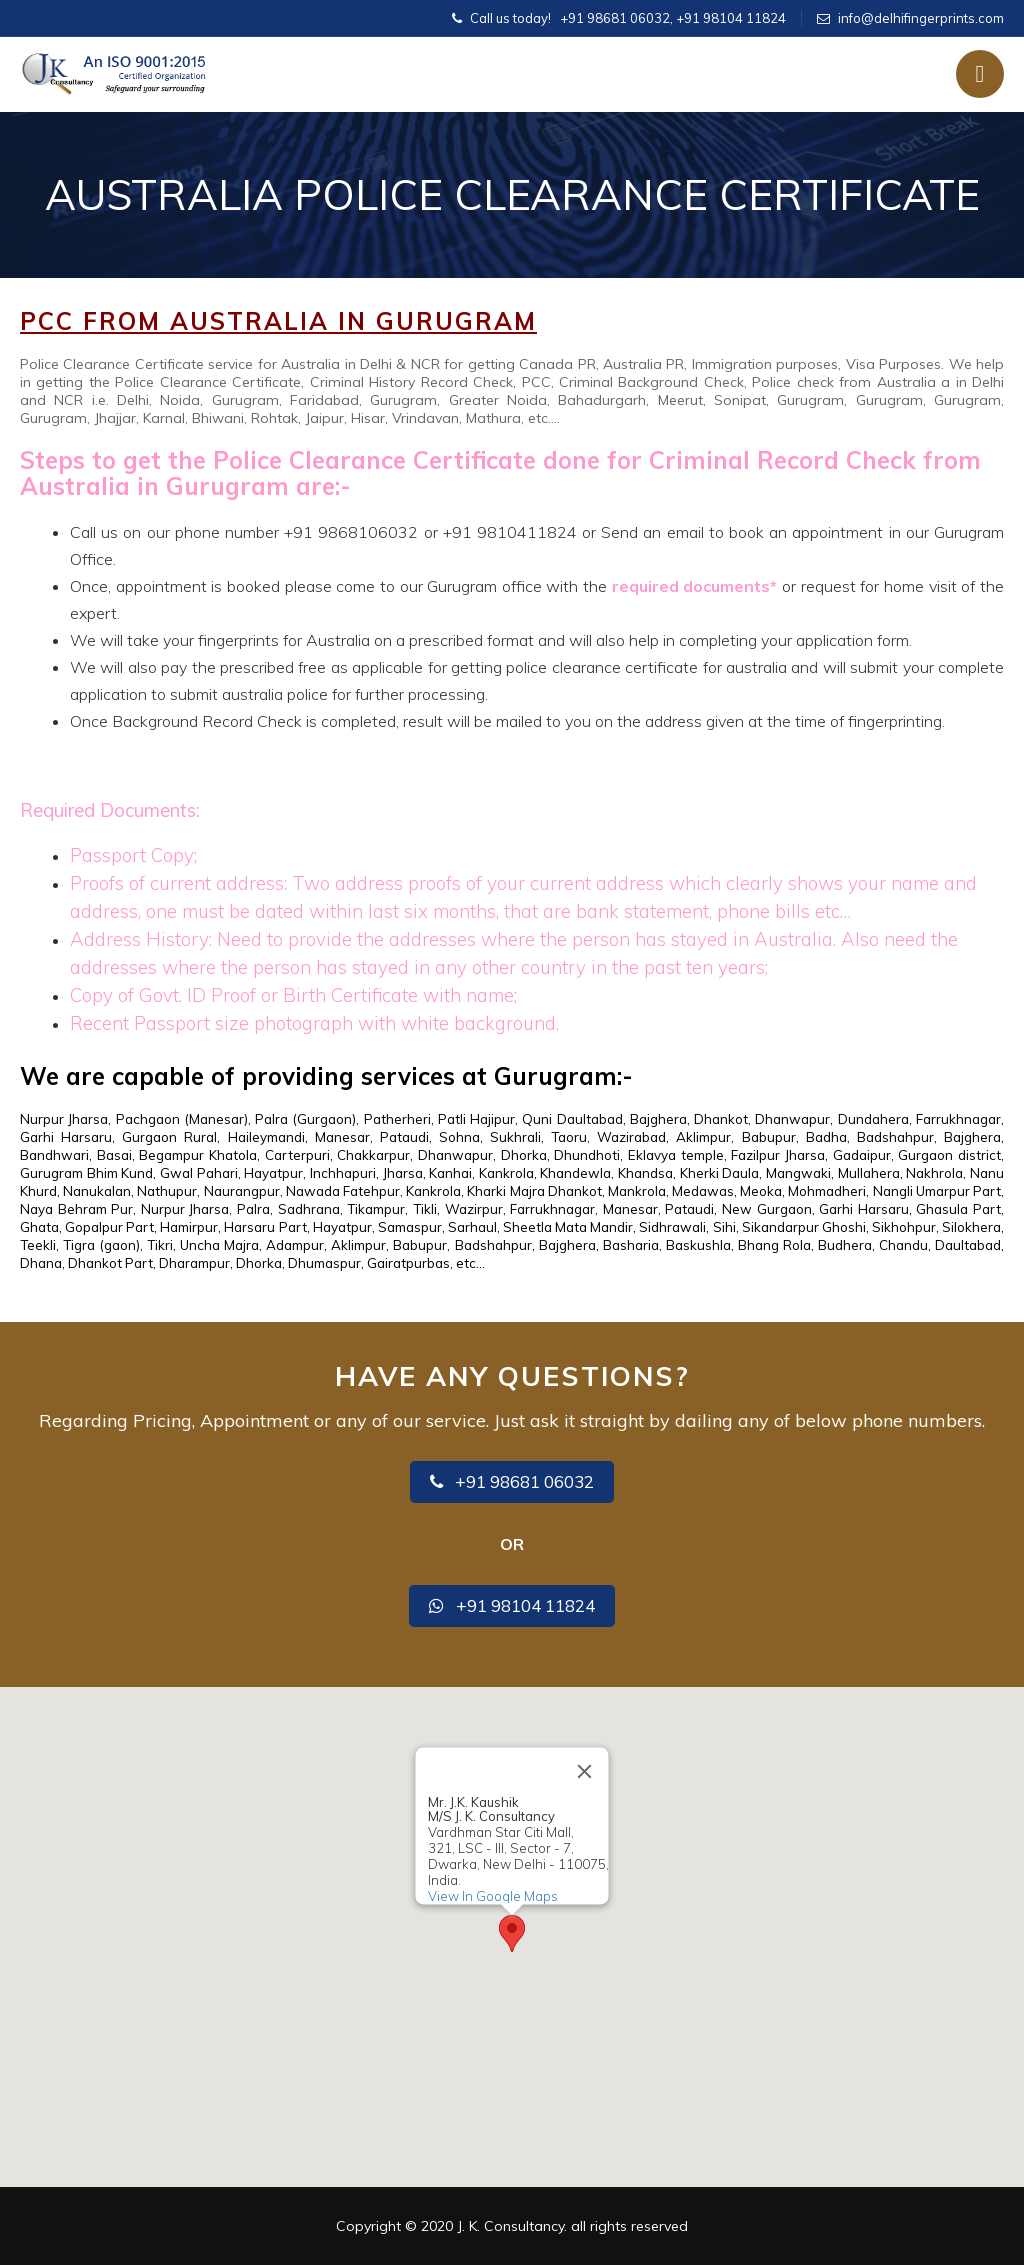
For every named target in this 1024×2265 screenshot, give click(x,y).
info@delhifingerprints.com (921, 18)
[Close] (585, 1772)
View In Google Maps (493, 1896)
